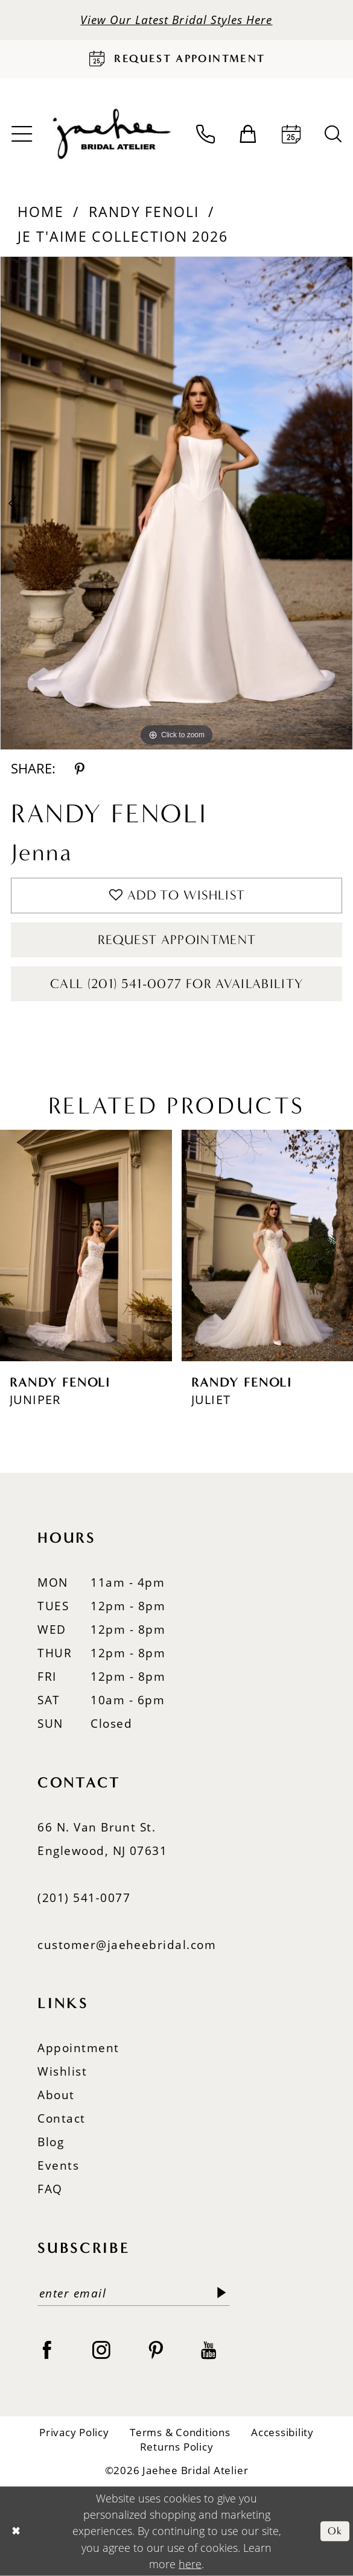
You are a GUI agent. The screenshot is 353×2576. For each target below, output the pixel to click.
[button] (248, 134)
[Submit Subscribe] (221, 2293)
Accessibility (282, 2432)
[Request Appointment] (176, 59)
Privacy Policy (74, 2432)
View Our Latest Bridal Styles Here (176, 19)
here (190, 2564)
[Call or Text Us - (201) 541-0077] (205, 134)
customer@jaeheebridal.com (126, 1944)
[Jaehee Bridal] (110, 134)
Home (40, 211)
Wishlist (62, 2071)
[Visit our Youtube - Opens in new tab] (208, 2349)
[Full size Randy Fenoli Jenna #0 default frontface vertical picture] (176, 503)
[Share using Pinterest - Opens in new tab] (79, 768)
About (55, 2094)
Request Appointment (177, 940)
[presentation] (86, 1245)
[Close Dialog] (16, 2531)
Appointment (78, 2047)
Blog (50, 2141)
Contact (61, 2118)
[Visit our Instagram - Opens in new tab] (101, 2349)
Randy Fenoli (144, 211)
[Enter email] (133, 2293)
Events (58, 2165)
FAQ (49, 2188)
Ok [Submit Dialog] (335, 2531)
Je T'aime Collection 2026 (122, 236)
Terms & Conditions (180, 2432)
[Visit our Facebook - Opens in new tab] (47, 2349)
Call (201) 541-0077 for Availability (177, 984)
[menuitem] (205, 134)
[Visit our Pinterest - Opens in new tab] (155, 2349)
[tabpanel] (176, 503)
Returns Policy (177, 2447)
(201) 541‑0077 (83, 1897)
